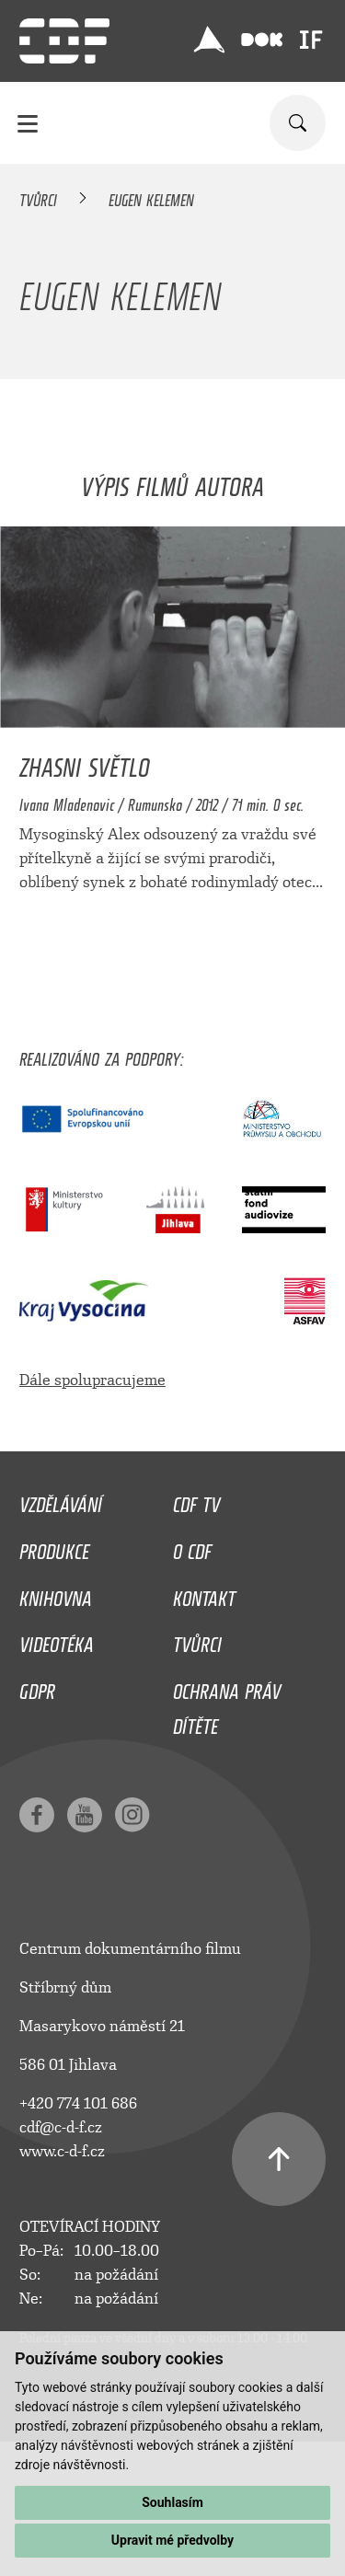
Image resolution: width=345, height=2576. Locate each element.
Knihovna (55, 1594)
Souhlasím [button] (172, 2502)
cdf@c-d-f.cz (60, 2127)
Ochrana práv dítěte (227, 1704)
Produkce (54, 1547)
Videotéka (56, 1640)
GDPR (37, 1687)
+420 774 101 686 (78, 2103)
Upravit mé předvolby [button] (172, 2540)
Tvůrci (38, 197)
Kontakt (204, 1594)
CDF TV (196, 1500)
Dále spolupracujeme (92, 1380)
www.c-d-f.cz (62, 2151)
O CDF (192, 1547)
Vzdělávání (60, 1500)
